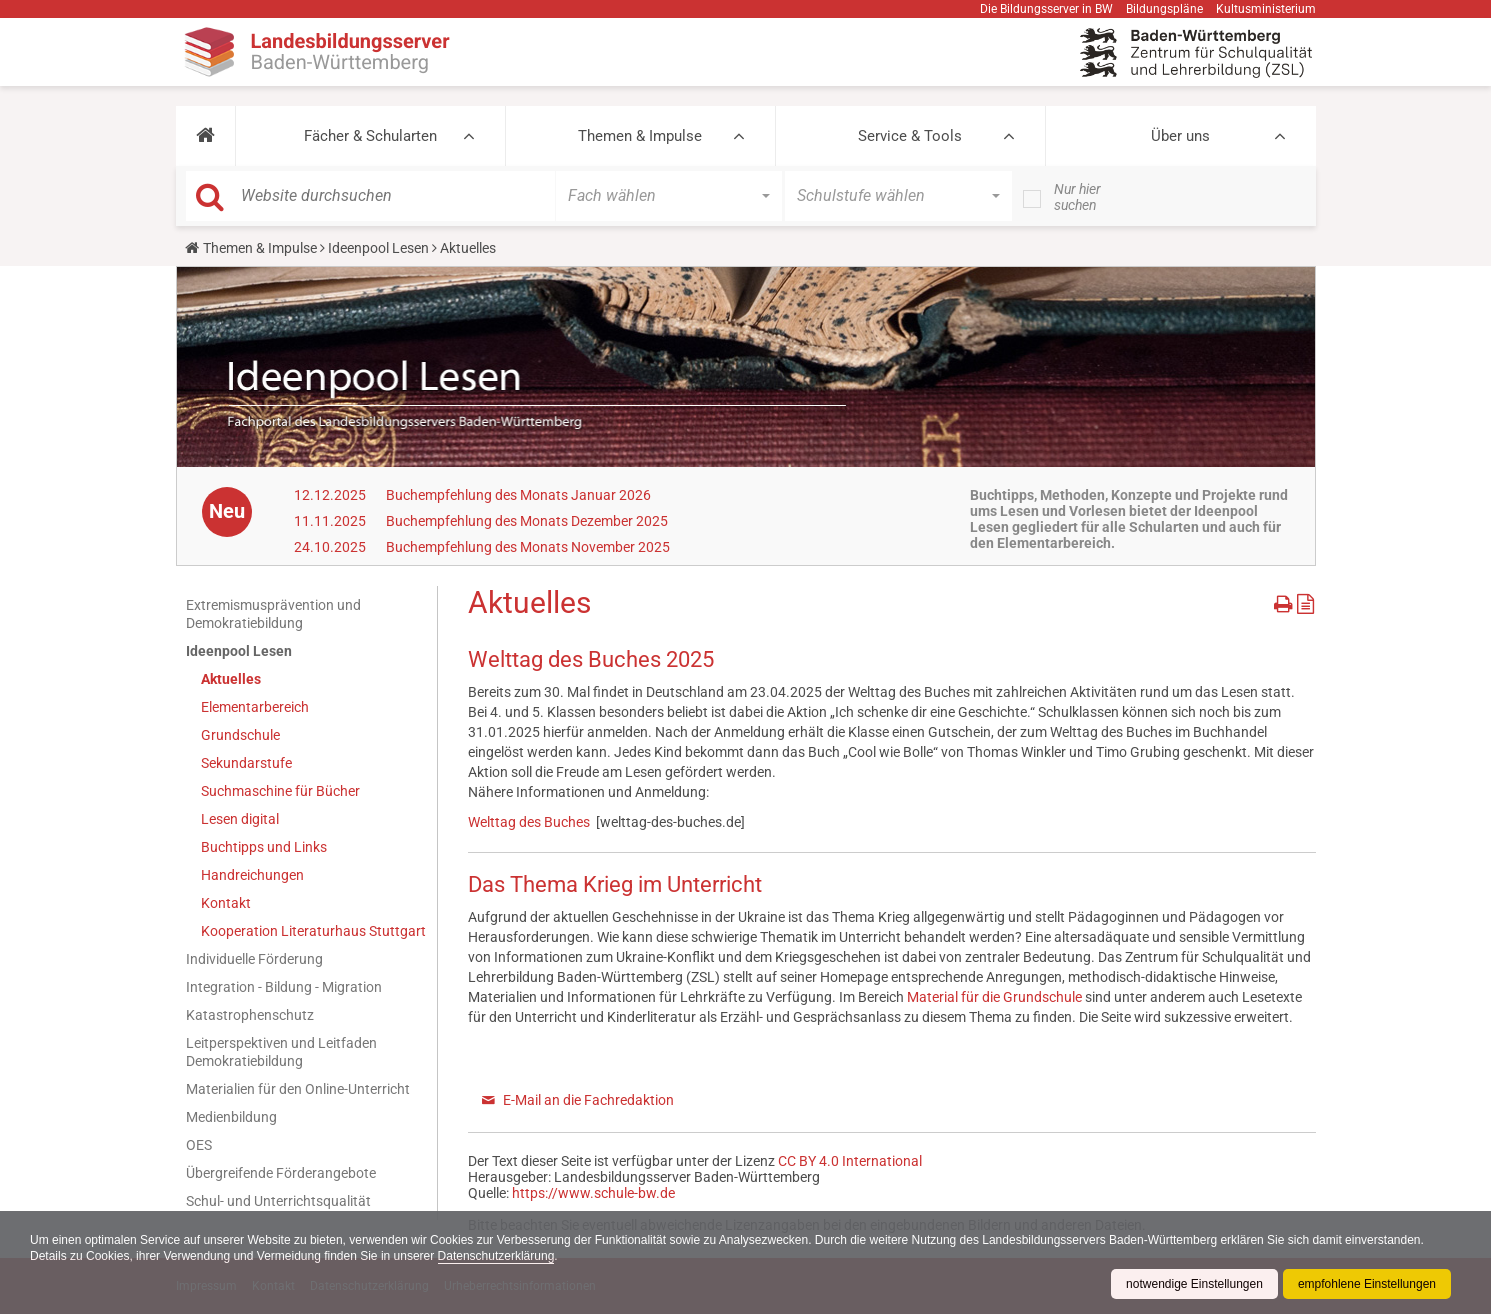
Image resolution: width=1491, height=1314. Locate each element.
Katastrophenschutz (250, 1015)
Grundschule (240, 735)
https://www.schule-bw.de (593, 1193)
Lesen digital (240, 819)
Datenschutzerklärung (496, 1256)
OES (199, 1145)
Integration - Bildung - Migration (284, 987)
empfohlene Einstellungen (1367, 1284)
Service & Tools (910, 136)
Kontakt (226, 903)
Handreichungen (252, 875)
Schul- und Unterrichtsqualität (278, 1201)
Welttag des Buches (529, 822)
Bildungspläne (1164, 9)
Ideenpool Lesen (378, 248)
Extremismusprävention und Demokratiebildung (273, 614)
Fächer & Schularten (370, 136)
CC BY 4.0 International (850, 1161)
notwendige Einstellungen (1194, 1284)
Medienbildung (231, 1117)
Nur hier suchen (1077, 197)
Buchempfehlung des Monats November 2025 (528, 547)
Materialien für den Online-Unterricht (298, 1089)
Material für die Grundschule (994, 997)
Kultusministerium (1266, 9)
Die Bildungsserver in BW (1046, 9)
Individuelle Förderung (254, 959)
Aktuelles (231, 679)
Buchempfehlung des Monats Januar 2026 (518, 495)
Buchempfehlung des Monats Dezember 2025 (527, 521)
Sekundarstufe (246, 763)
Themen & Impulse (640, 136)
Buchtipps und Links (264, 847)
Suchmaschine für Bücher (280, 791)
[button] (205, 136)
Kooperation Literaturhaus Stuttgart (313, 931)
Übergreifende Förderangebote (281, 1173)
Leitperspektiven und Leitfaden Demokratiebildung (281, 1052)
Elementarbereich (255, 707)
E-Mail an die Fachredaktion (588, 1100)
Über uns (1180, 136)
